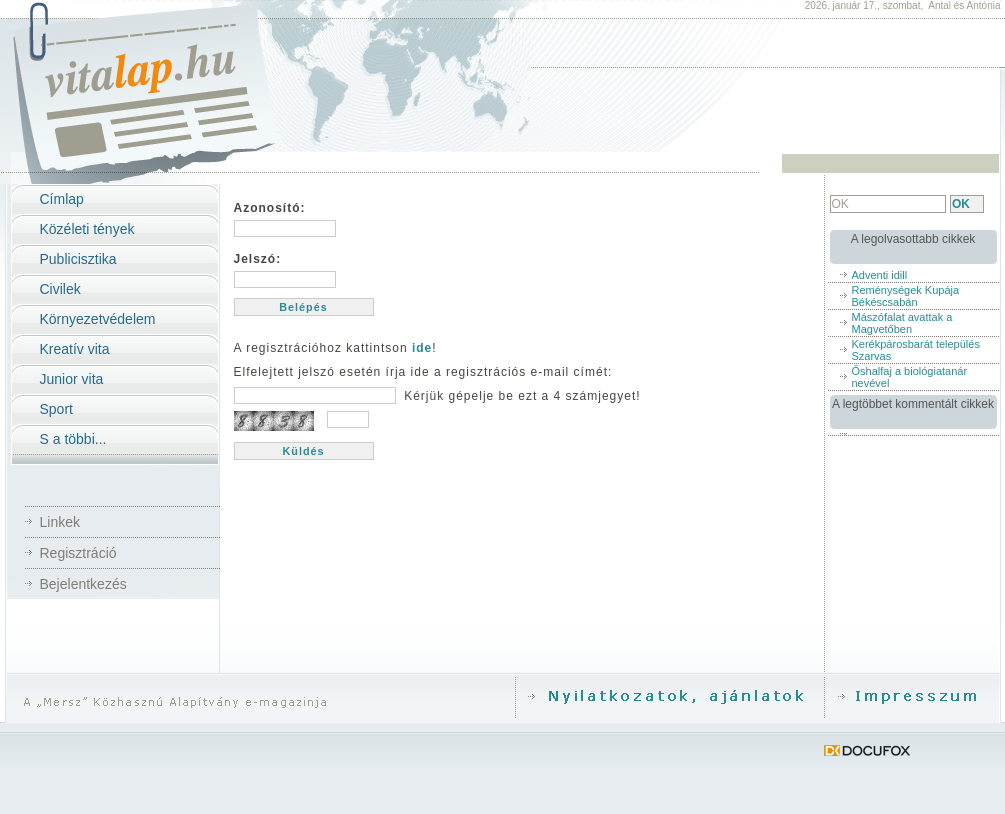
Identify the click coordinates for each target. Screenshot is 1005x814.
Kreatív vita (75, 349)
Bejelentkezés (83, 584)
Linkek (60, 522)
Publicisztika (78, 259)
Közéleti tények (87, 229)
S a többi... (73, 439)
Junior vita (72, 379)
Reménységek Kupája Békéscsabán (906, 296)
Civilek (60, 289)
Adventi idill (880, 275)
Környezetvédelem (98, 319)
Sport (56, 409)
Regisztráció (78, 553)
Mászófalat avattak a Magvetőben (902, 323)
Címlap (62, 199)
